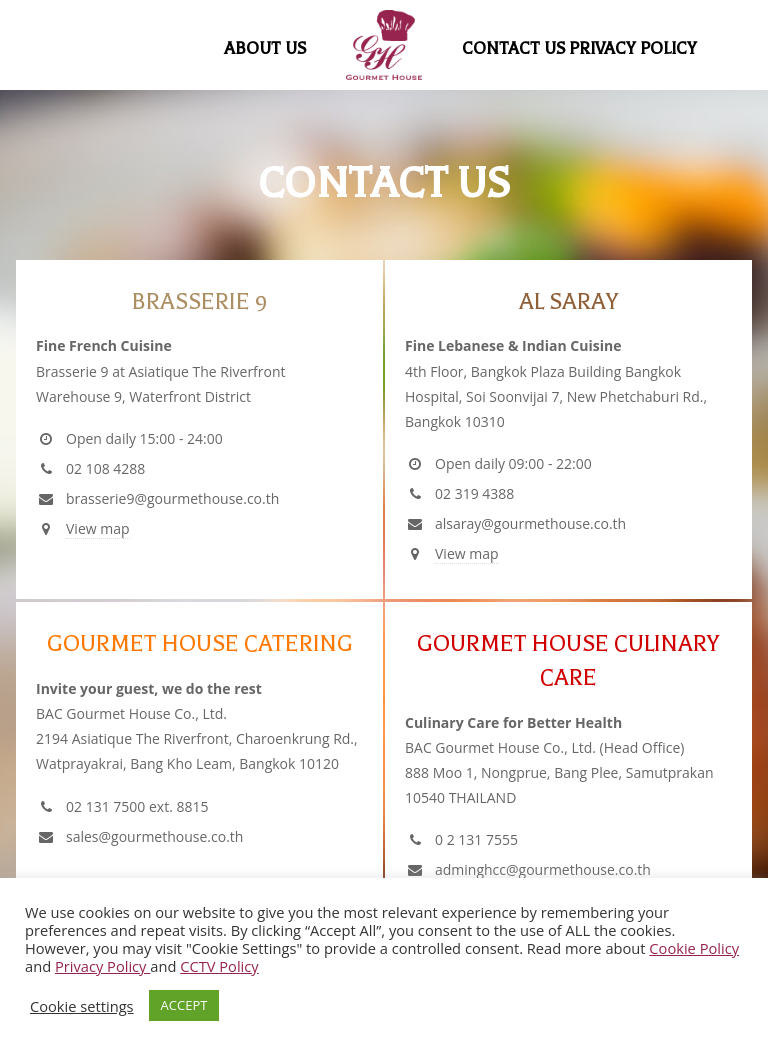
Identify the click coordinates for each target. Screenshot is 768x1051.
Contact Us (514, 48)
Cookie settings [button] (82, 1006)
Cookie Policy (694, 948)
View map (98, 528)
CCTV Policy (219, 966)
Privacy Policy (633, 48)
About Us (265, 48)
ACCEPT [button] (184, 1005)
